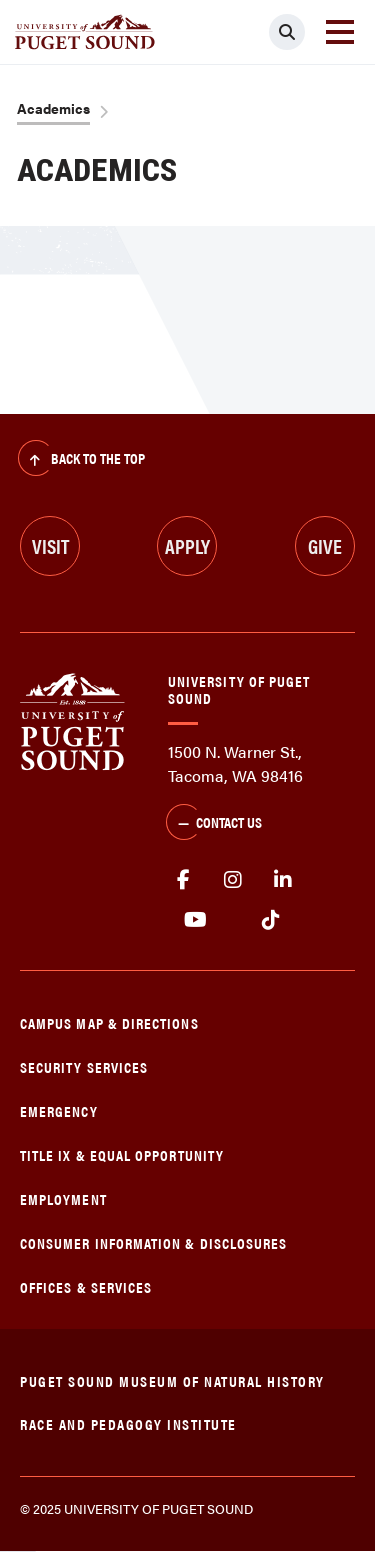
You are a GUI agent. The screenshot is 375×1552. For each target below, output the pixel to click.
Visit (50, 545)
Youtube (195, 920)
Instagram (233, 880)
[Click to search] (287, 32)
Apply (187, 545)
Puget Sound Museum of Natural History (172, 1380)
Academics (53, 108)
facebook (183, 880)
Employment (63, 1198)
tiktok (270, 920)
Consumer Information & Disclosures (153, 1242)
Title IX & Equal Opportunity (122, 1154)
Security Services (84, 1066)
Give (325, 545)
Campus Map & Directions (109, 1022)
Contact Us (214, 824)
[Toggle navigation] (340, 32)
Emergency (59, 1110)
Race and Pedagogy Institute (128, 1423)
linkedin (283, 880)
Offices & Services (86, 1286)
